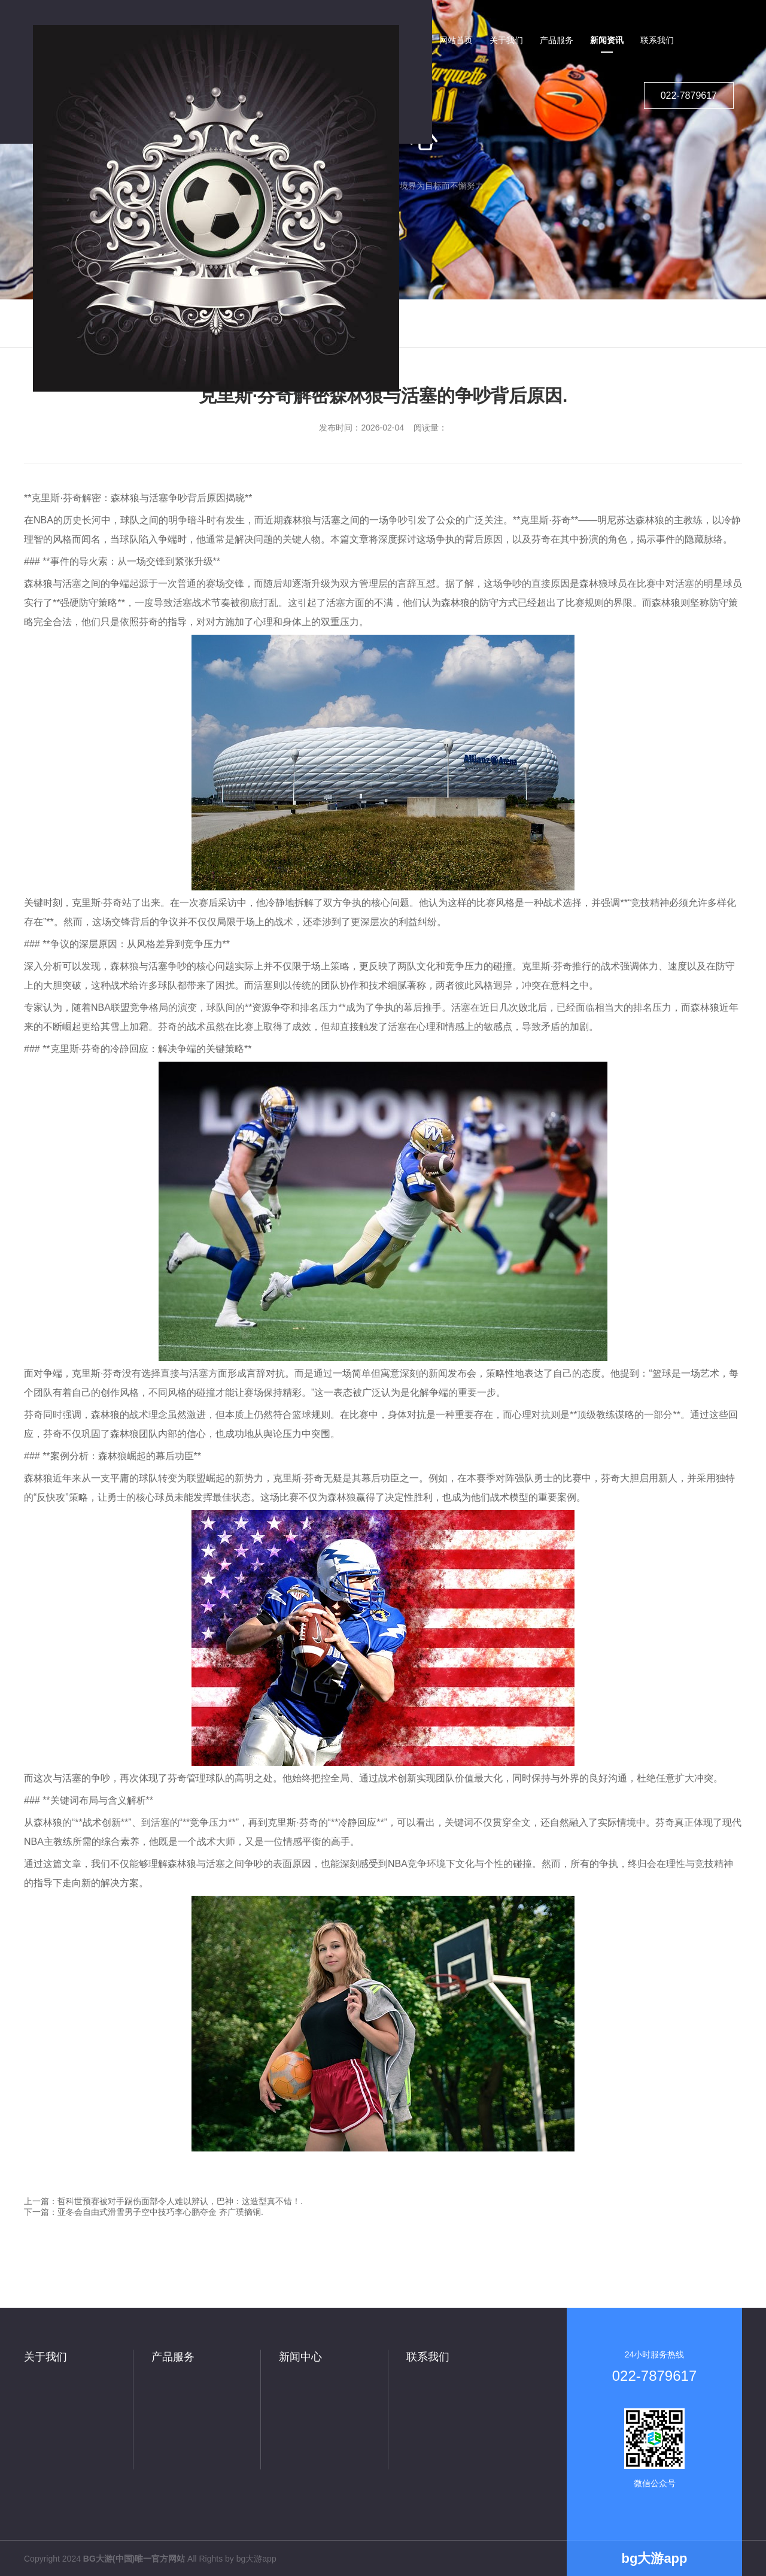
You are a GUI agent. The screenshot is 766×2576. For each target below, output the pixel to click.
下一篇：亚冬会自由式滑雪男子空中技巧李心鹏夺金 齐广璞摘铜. (143, 2212)
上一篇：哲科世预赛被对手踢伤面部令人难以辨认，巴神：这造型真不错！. (163, 2201)
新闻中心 (300, 2357)
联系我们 (427, 2357)
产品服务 (172, 2357)
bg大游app (256, 2558)
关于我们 (45, 2357)
